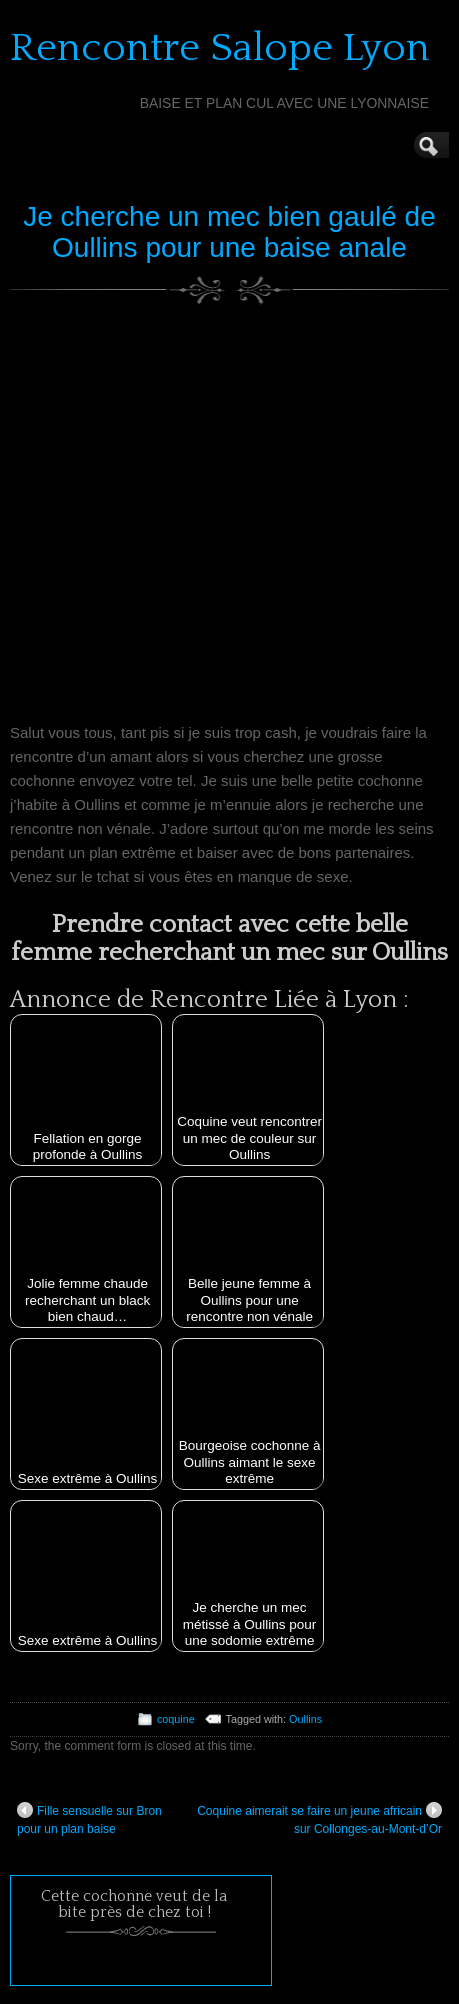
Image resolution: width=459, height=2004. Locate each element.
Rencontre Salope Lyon (220, 48)
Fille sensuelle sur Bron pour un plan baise (89, 1819)
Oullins (305, 1719)
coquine (176, 1719)
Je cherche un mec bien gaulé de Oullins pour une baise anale (229, 232)
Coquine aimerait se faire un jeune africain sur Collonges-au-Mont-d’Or (319, 1819)
